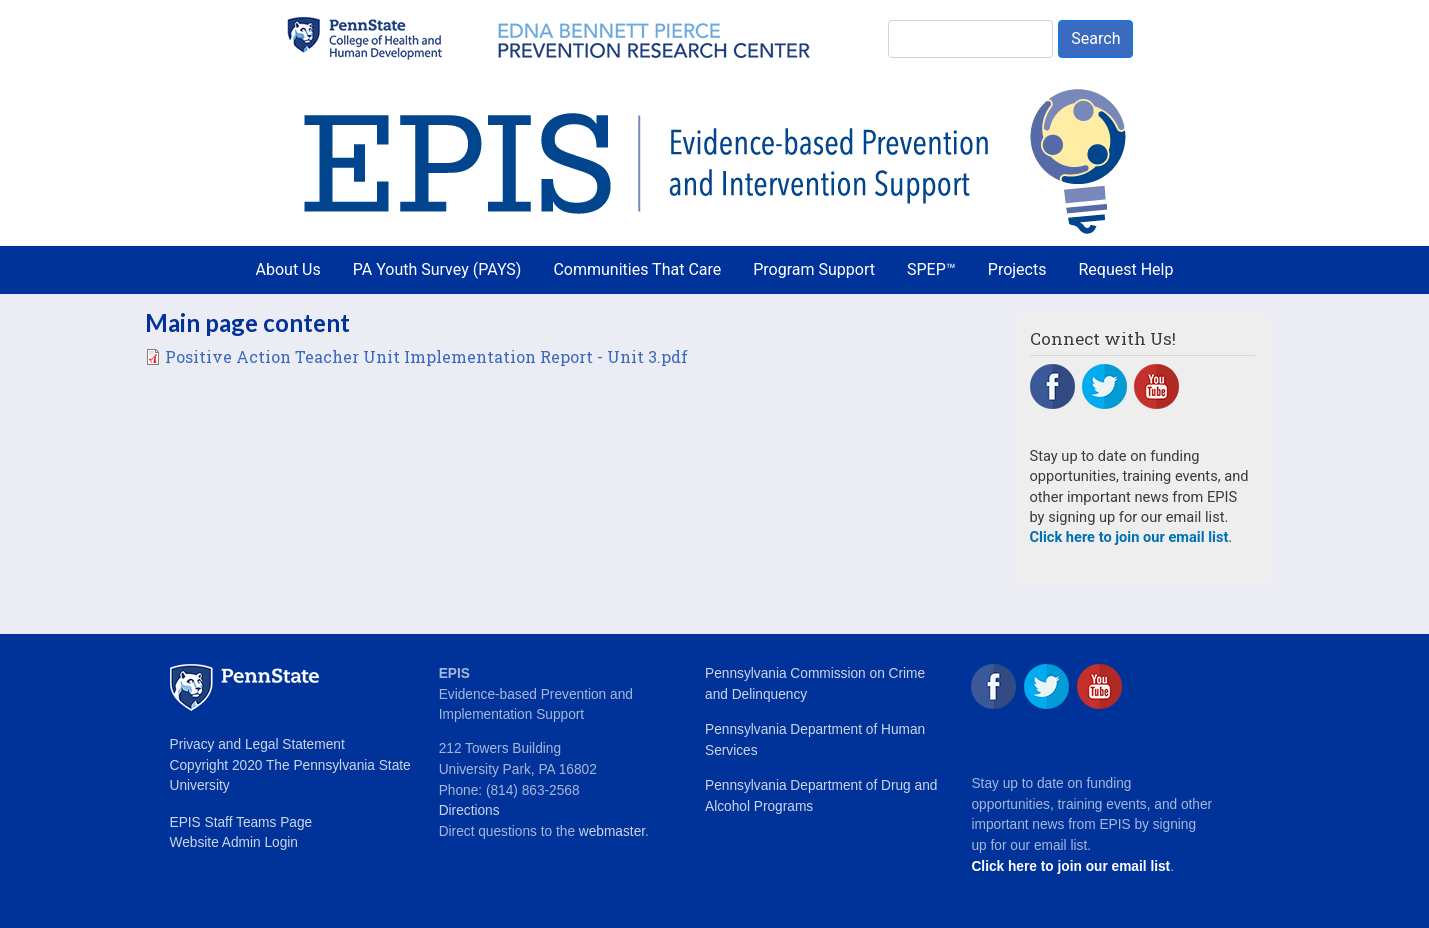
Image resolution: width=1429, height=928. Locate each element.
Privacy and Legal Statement (257, 744)
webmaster (612, 831)
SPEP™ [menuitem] (931, 269)
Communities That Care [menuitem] (637, 269)
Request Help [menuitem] (1125, 269)
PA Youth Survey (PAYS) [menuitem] (437, 269)
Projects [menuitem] (1017, 269)
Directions (469, 810)
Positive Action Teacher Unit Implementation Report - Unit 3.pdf (426, 356)
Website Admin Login (234, 842)
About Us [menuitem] (288, 269)
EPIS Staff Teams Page (241, 822)
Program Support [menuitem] (814, 269)
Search (1095, 38)
